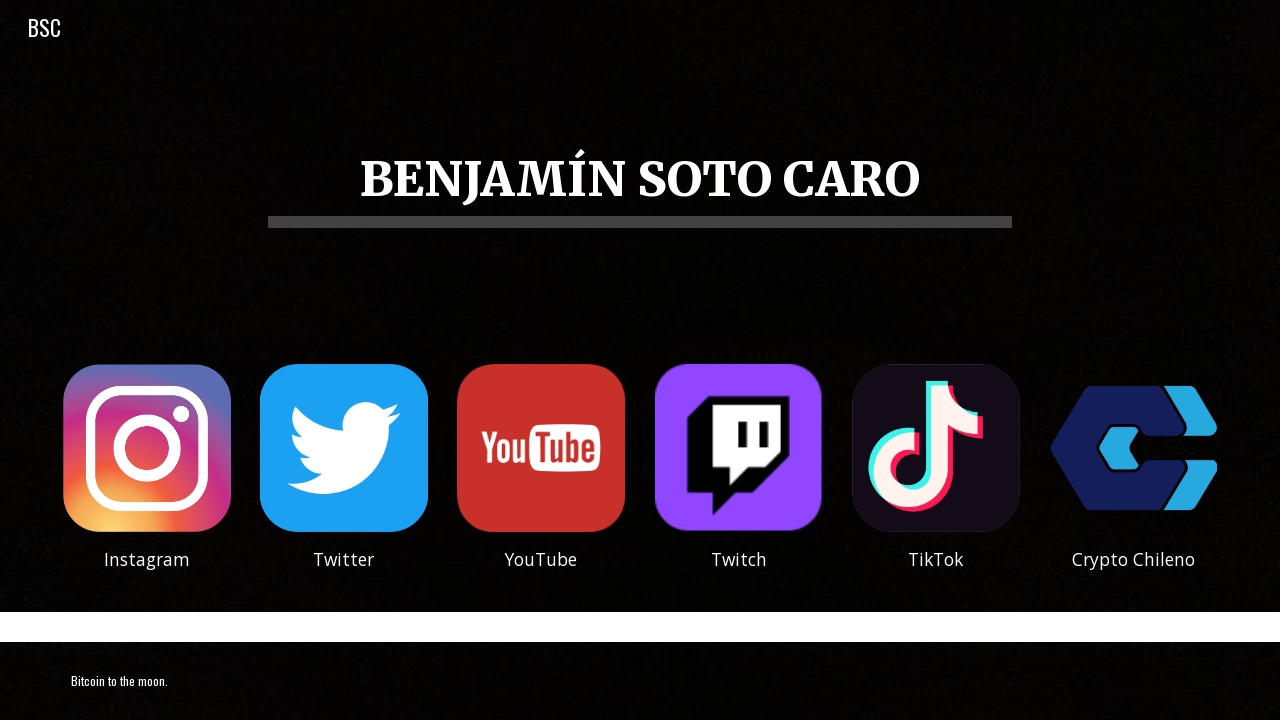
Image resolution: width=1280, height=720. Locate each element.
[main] (640, 170)
